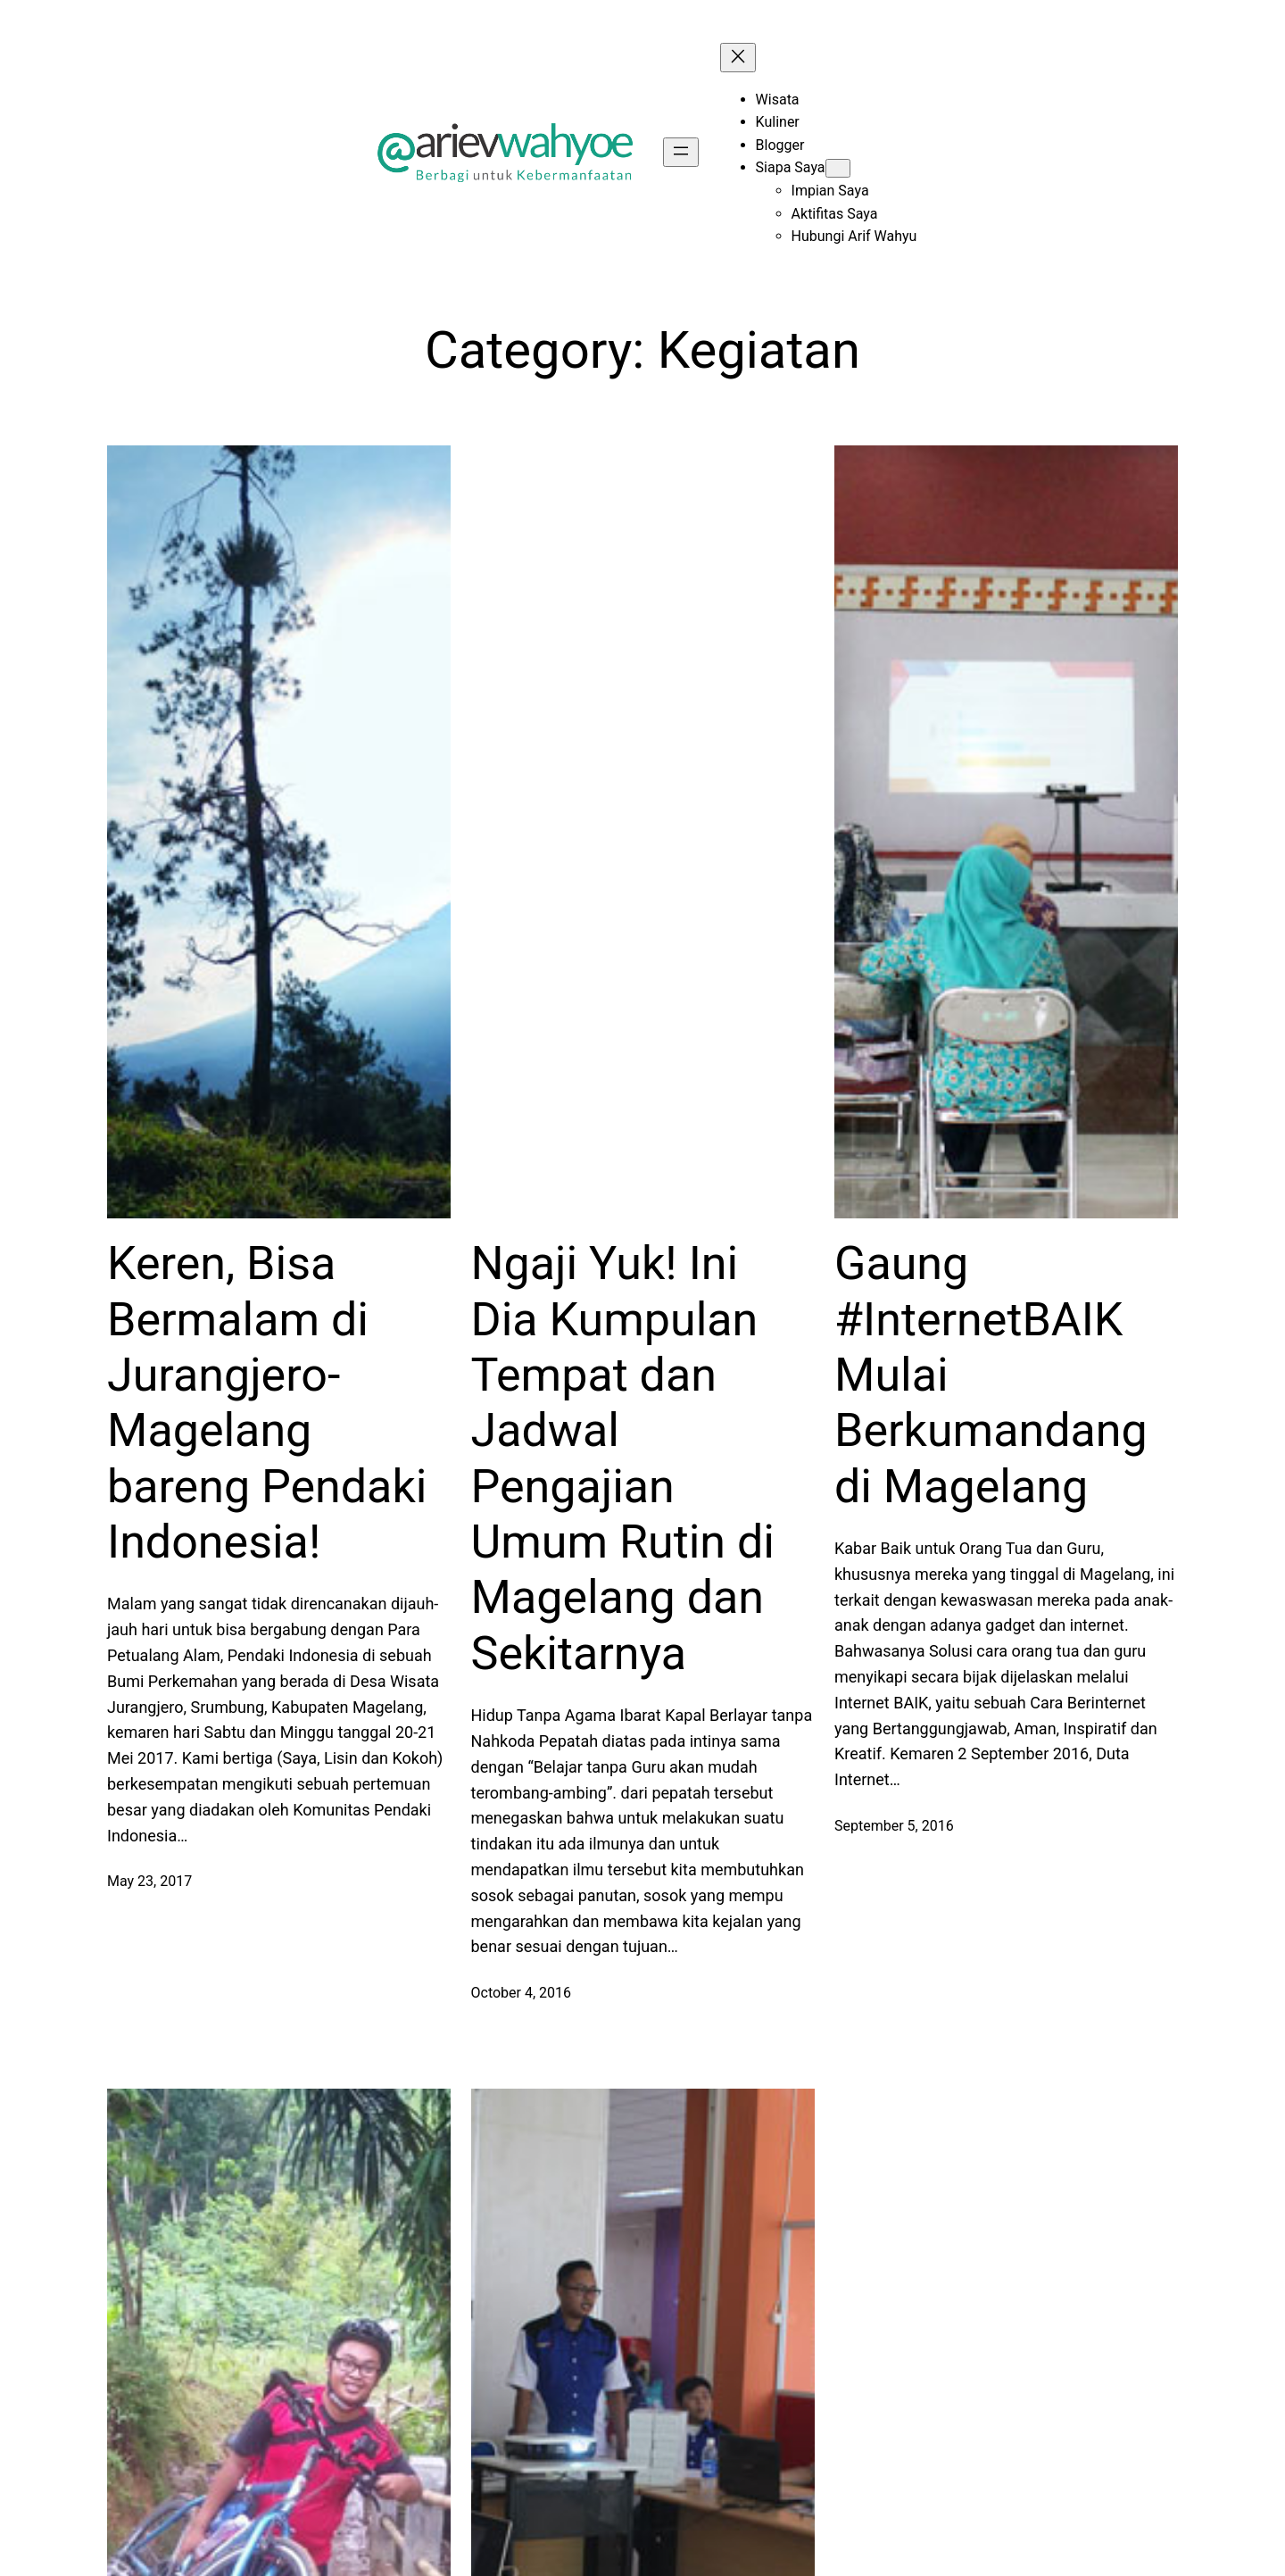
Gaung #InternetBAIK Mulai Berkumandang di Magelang (991, 1375)
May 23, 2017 (149, 1881)
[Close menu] (738, 57)
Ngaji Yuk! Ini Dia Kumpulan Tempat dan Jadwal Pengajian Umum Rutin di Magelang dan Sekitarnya (623, 1458)
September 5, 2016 (894, 1825)
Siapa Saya (790, 167)
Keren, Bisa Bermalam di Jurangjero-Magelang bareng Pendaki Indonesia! (267, 1402)
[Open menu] (681, 152)
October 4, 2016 (521, 1992)
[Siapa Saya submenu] (837, 168)
